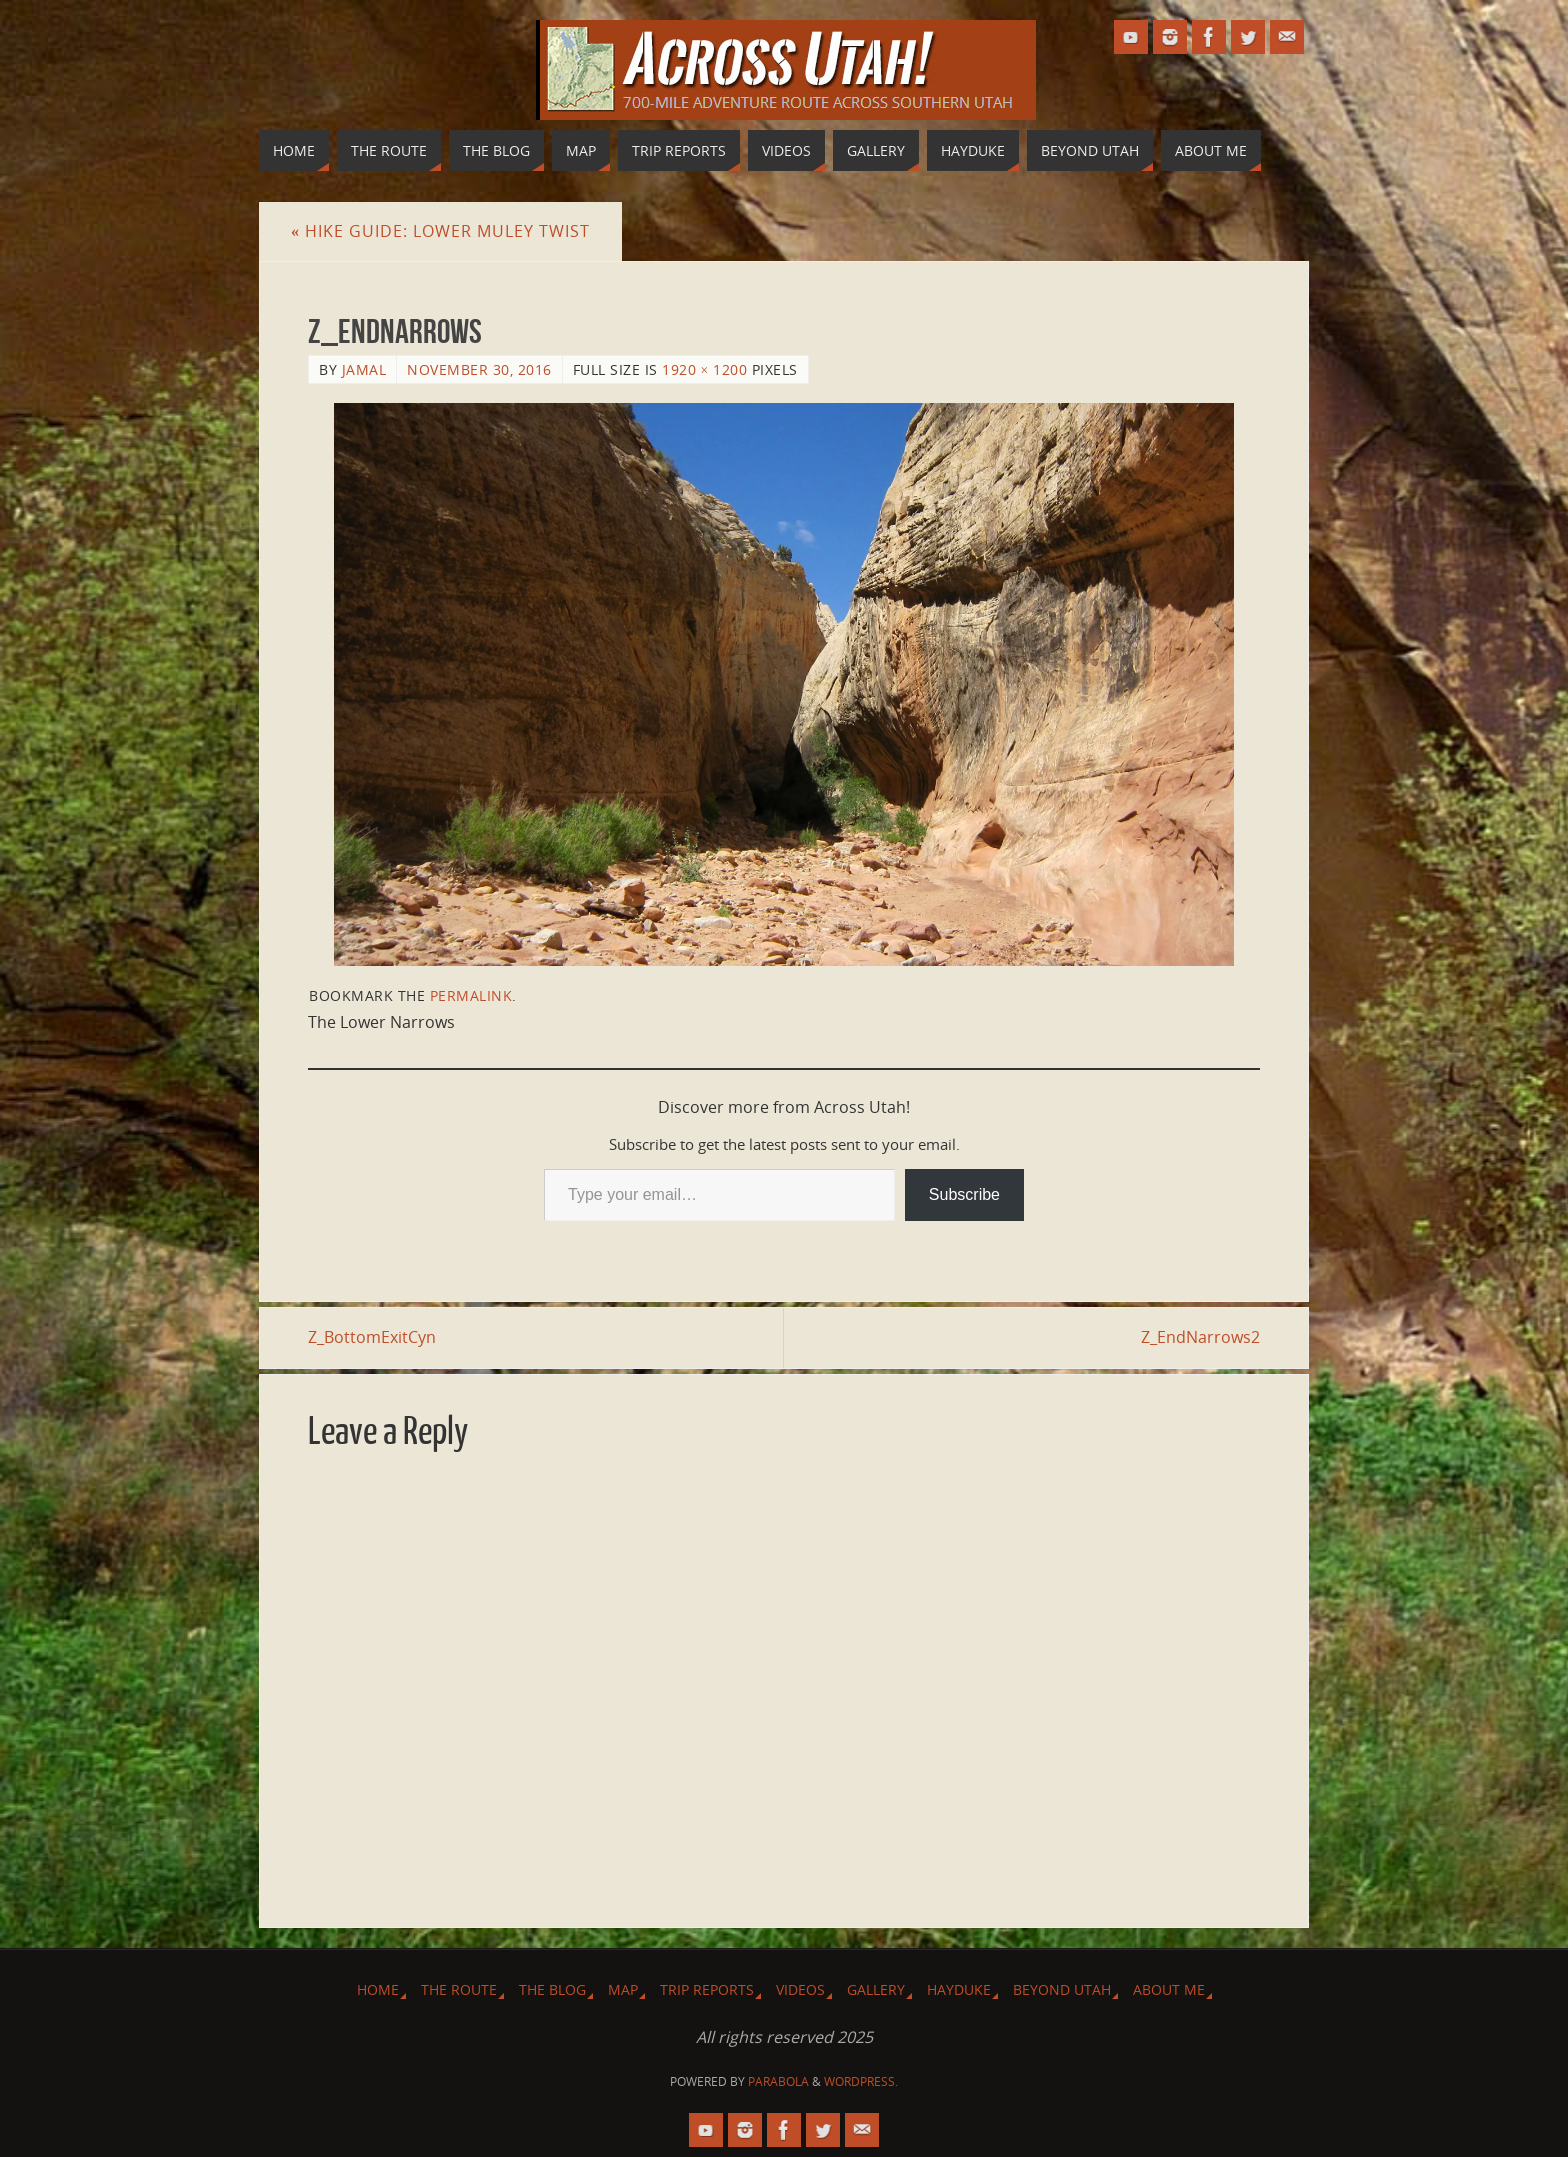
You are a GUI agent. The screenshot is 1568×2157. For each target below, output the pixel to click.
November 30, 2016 (479, 369)
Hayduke (959, 1989)
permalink (471, 995)
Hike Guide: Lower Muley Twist (440, 231)
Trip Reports (707, 1989)
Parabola (778, 2081)
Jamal (364, 369)
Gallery (876, 1989)
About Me (1169, 1989)
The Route (459, 1989)
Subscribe (964, 1194)
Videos (800, 1989)
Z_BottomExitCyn (372, 1337)
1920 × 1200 (704, 369)
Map (623, 1989)
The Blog (552, 1989)
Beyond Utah (1062, 1989)
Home (378, 1989)
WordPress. (861, 2081)
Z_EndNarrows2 (1200, 1337)
